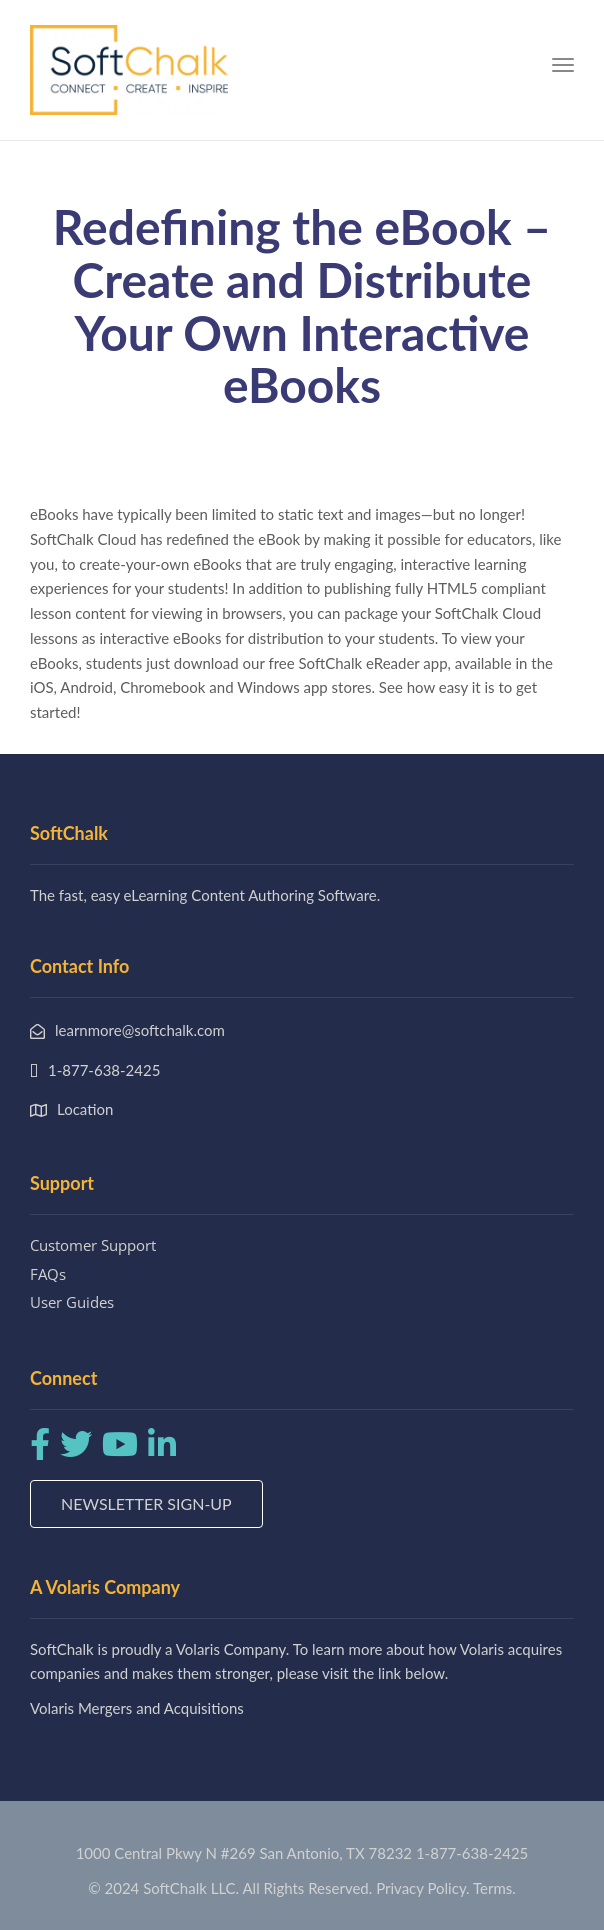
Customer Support (93, 1245)
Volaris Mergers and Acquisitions (137, 1708)
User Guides (72, 1302)
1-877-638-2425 (472, 1853)
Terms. (494, 1888)
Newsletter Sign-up (146, 1503)
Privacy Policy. (423, 1888)
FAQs (48, 1274)
